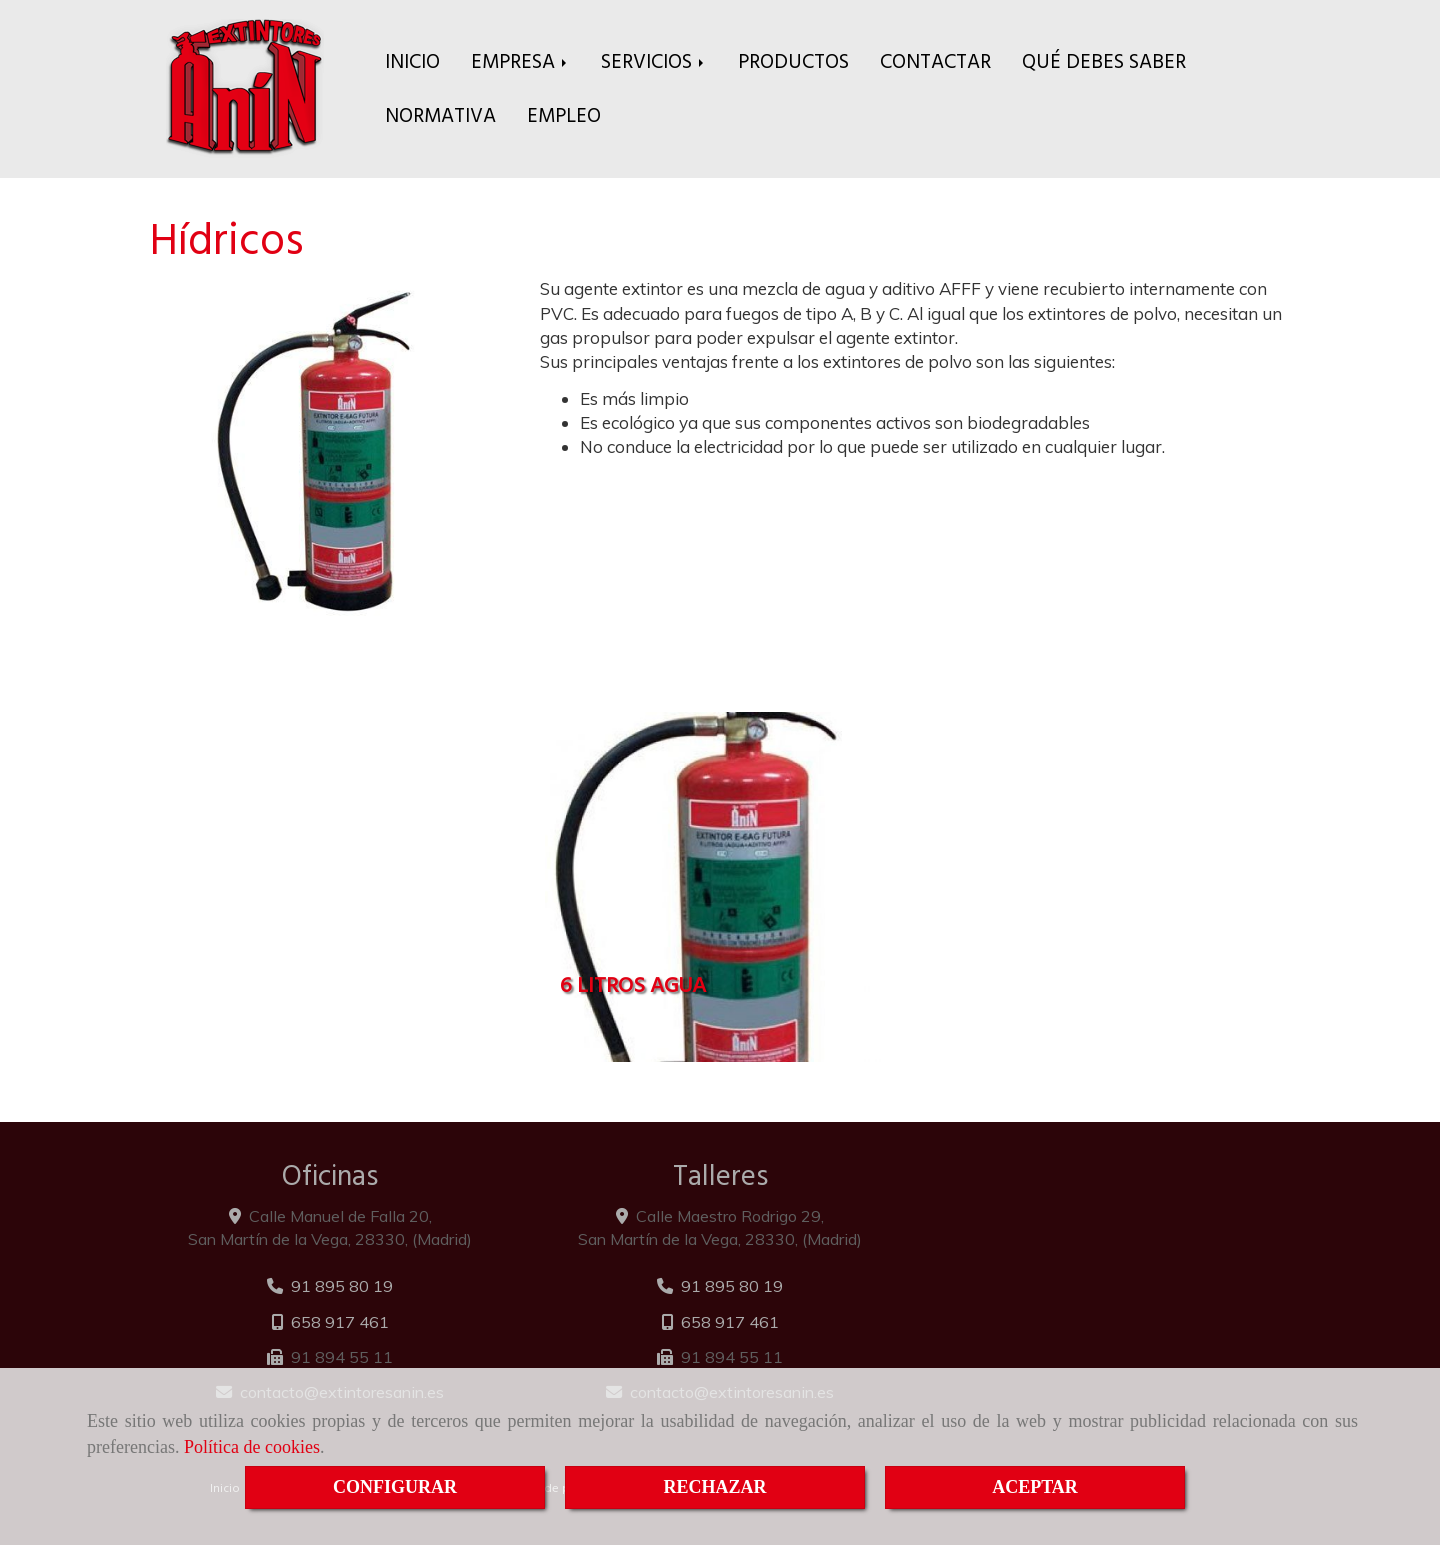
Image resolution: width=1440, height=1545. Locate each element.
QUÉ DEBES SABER (1104, 61)
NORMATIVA (440, 115)
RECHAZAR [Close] (714, 1487)
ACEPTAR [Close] (1035, 1487)
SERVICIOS (654, 61)
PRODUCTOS (793, 61)
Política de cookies (252, 1447)
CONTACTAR (935, 61)
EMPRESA (520, 61)
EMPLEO (564, 115)
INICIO (412, 61)
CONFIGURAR (395, 1487)
